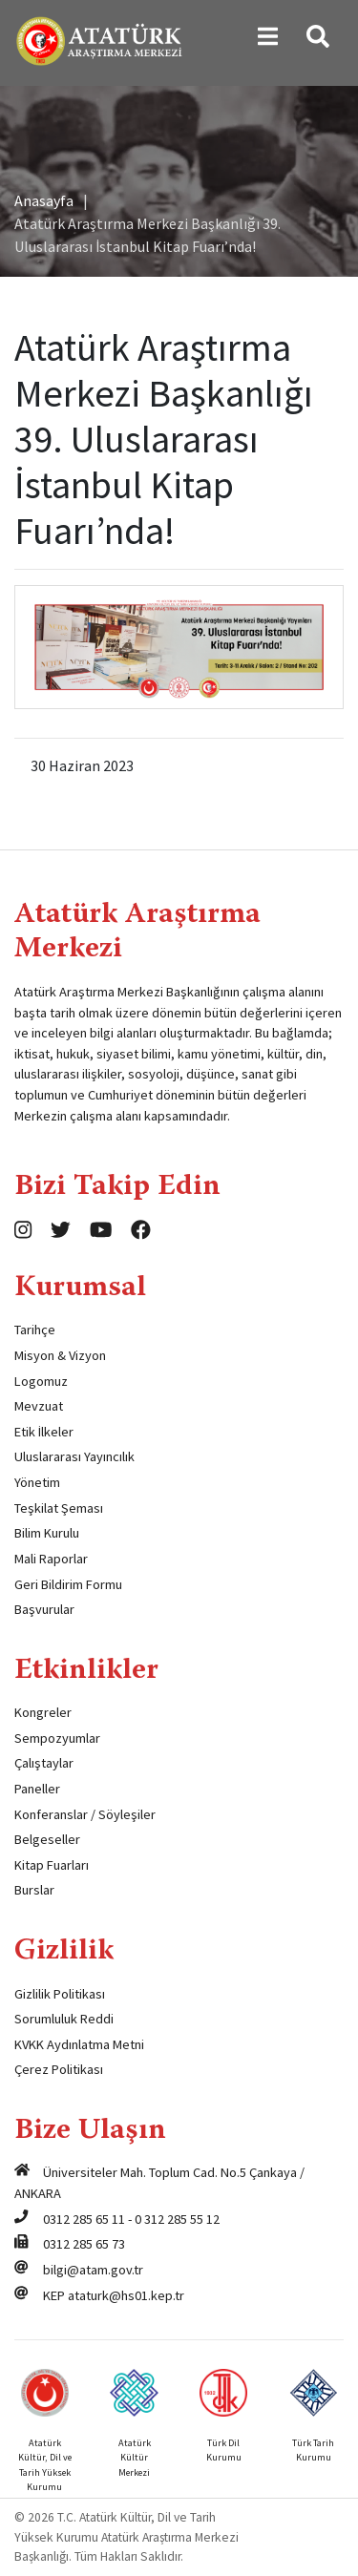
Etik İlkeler (44, 1431)
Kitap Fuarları (51, 1865)
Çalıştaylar (44, 1762)
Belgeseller (47, 1839)
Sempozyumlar (57, 1738)
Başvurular (44, 1609)
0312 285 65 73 (84, 2243)
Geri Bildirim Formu (68, 1584)
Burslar (34, 1889)
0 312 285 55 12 (177, 2219)
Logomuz (41, 1381)
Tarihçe (34, 1329)
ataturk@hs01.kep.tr (126, 2295)
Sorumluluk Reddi (64, 2018)
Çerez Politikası (58, 2069)
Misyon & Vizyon (60, 1355)
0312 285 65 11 (84, 2219)
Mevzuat (38, 1405)
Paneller (37, 1788)
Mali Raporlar (51, 1558)
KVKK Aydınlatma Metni (79, 2044)
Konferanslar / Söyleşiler (85, 1814)
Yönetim (37, 1482)
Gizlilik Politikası (59, 1993)
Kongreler (43, 1712)
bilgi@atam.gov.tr (93, 2269)
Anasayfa (44, 200)
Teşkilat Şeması (58, 1508)
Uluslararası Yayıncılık (74, 1456)
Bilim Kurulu (46, 1532)
